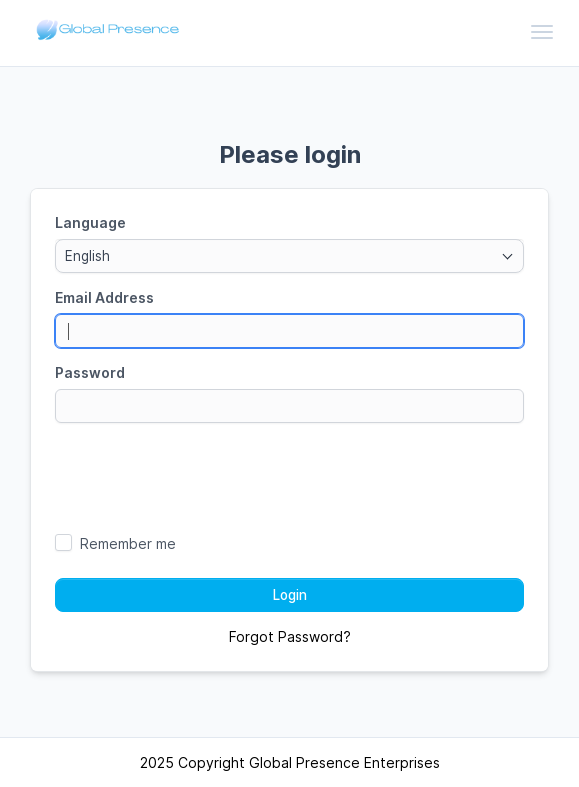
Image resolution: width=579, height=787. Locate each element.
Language (90, 222)
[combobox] (289, 256)
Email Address (104, 297)
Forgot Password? (290, 636)
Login (290, 595)
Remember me (128, 543)
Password (90, 372)
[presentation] (290, 477)
